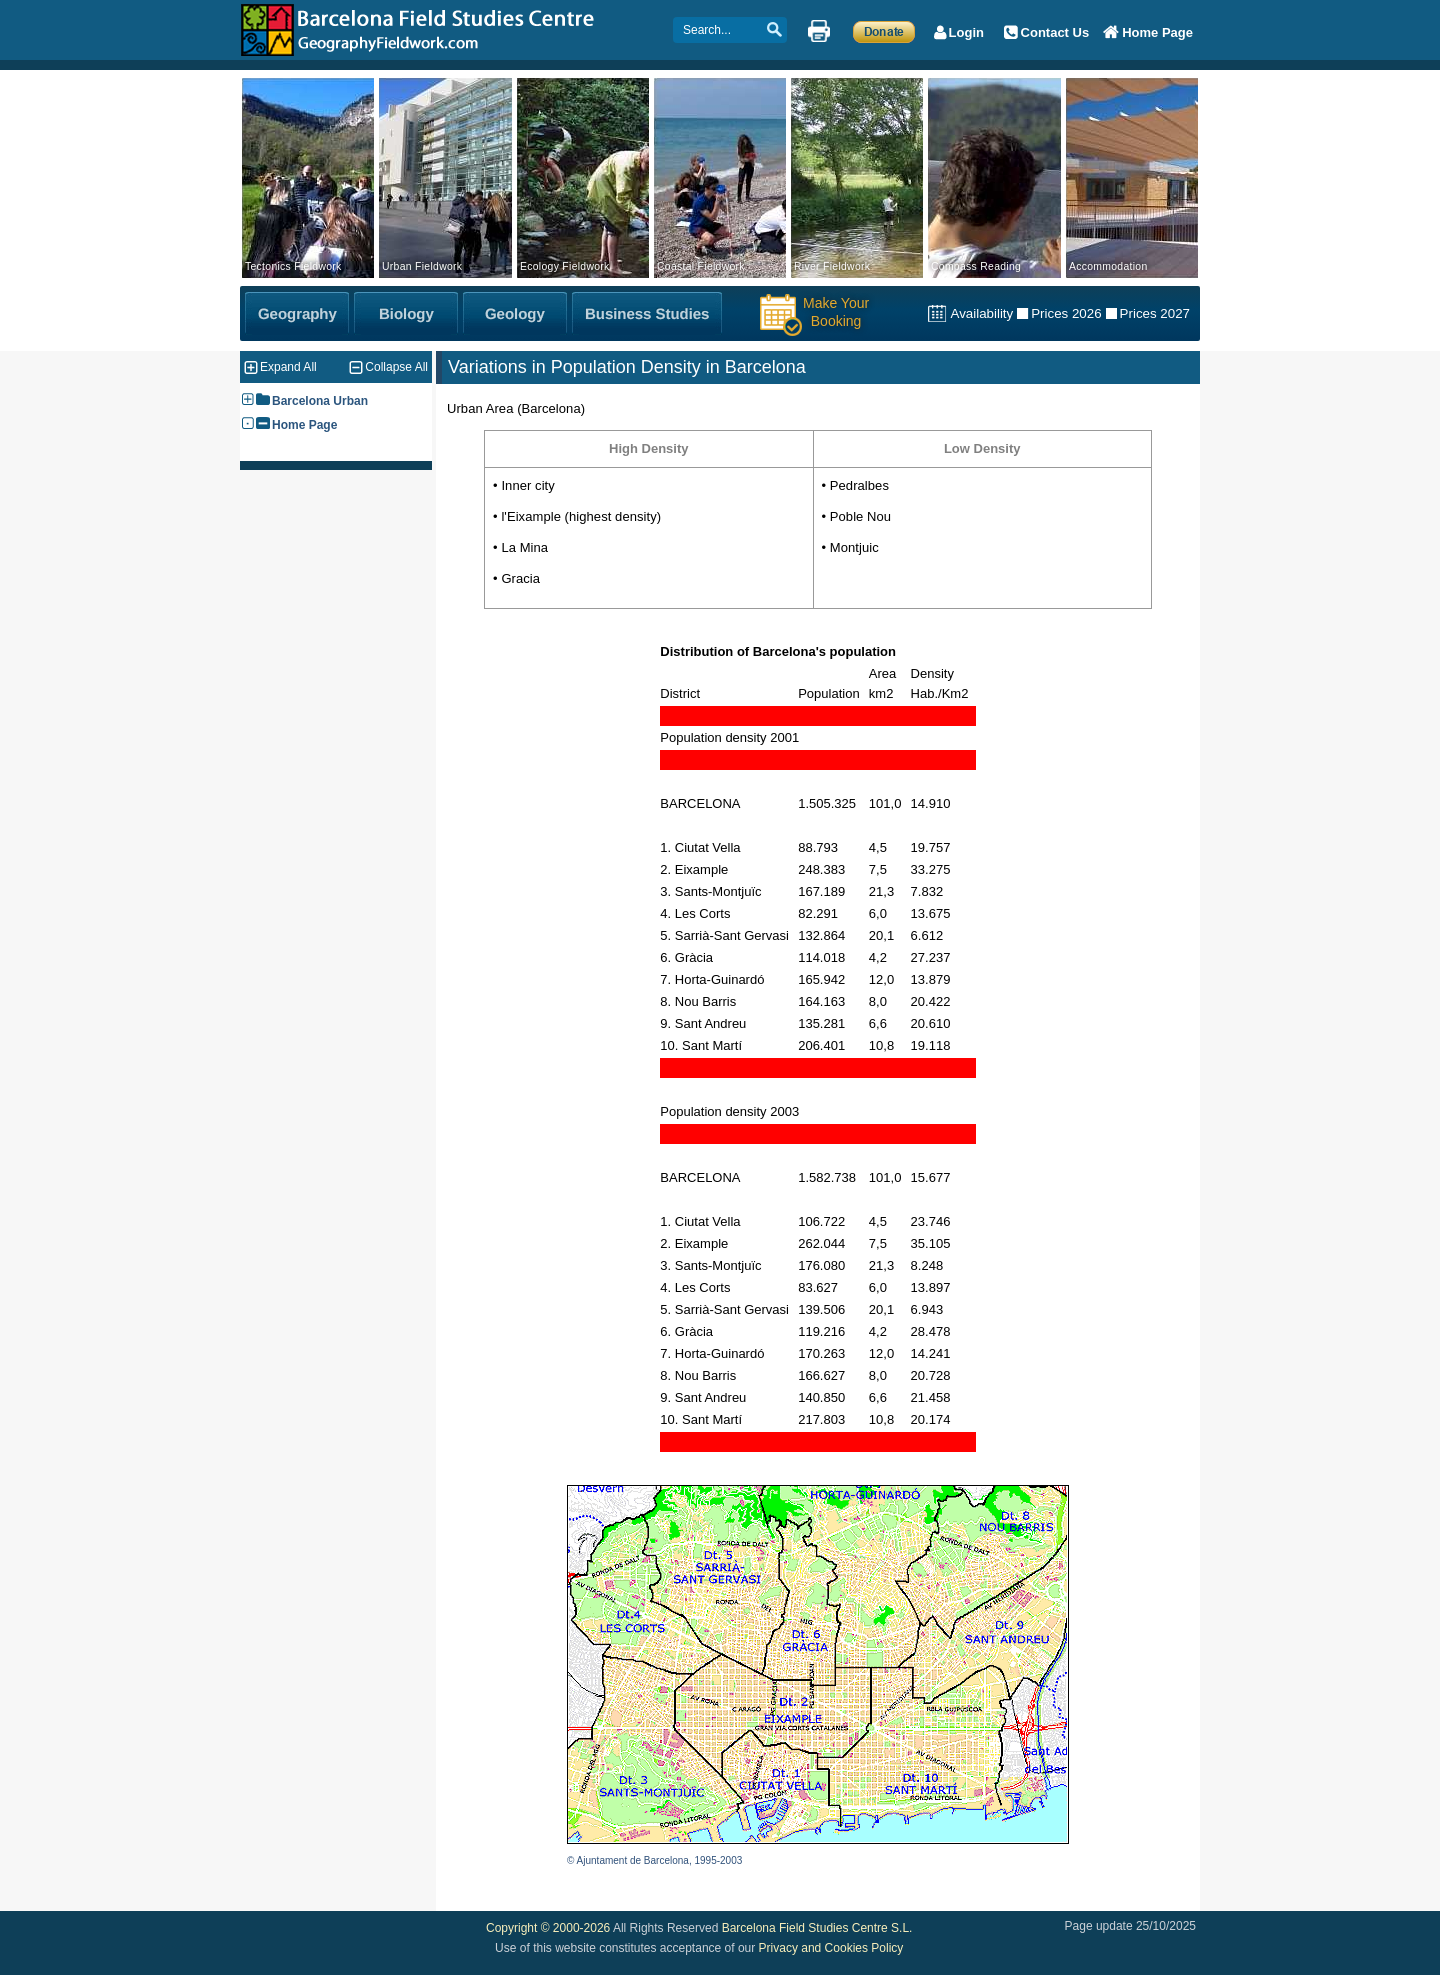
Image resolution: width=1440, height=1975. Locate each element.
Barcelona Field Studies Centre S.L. (817, 1928)
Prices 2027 (1155, 313)
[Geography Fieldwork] (297, 313)
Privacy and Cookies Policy (831, 1948)
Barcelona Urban (320, 401)
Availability (981, 313)
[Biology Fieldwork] (406, 313)
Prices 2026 (1066, 313)
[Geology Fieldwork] (515, 313)
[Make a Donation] (884, 31)
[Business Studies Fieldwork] (647, 313)
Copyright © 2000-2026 (548, 1928)
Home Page (304, 425)
